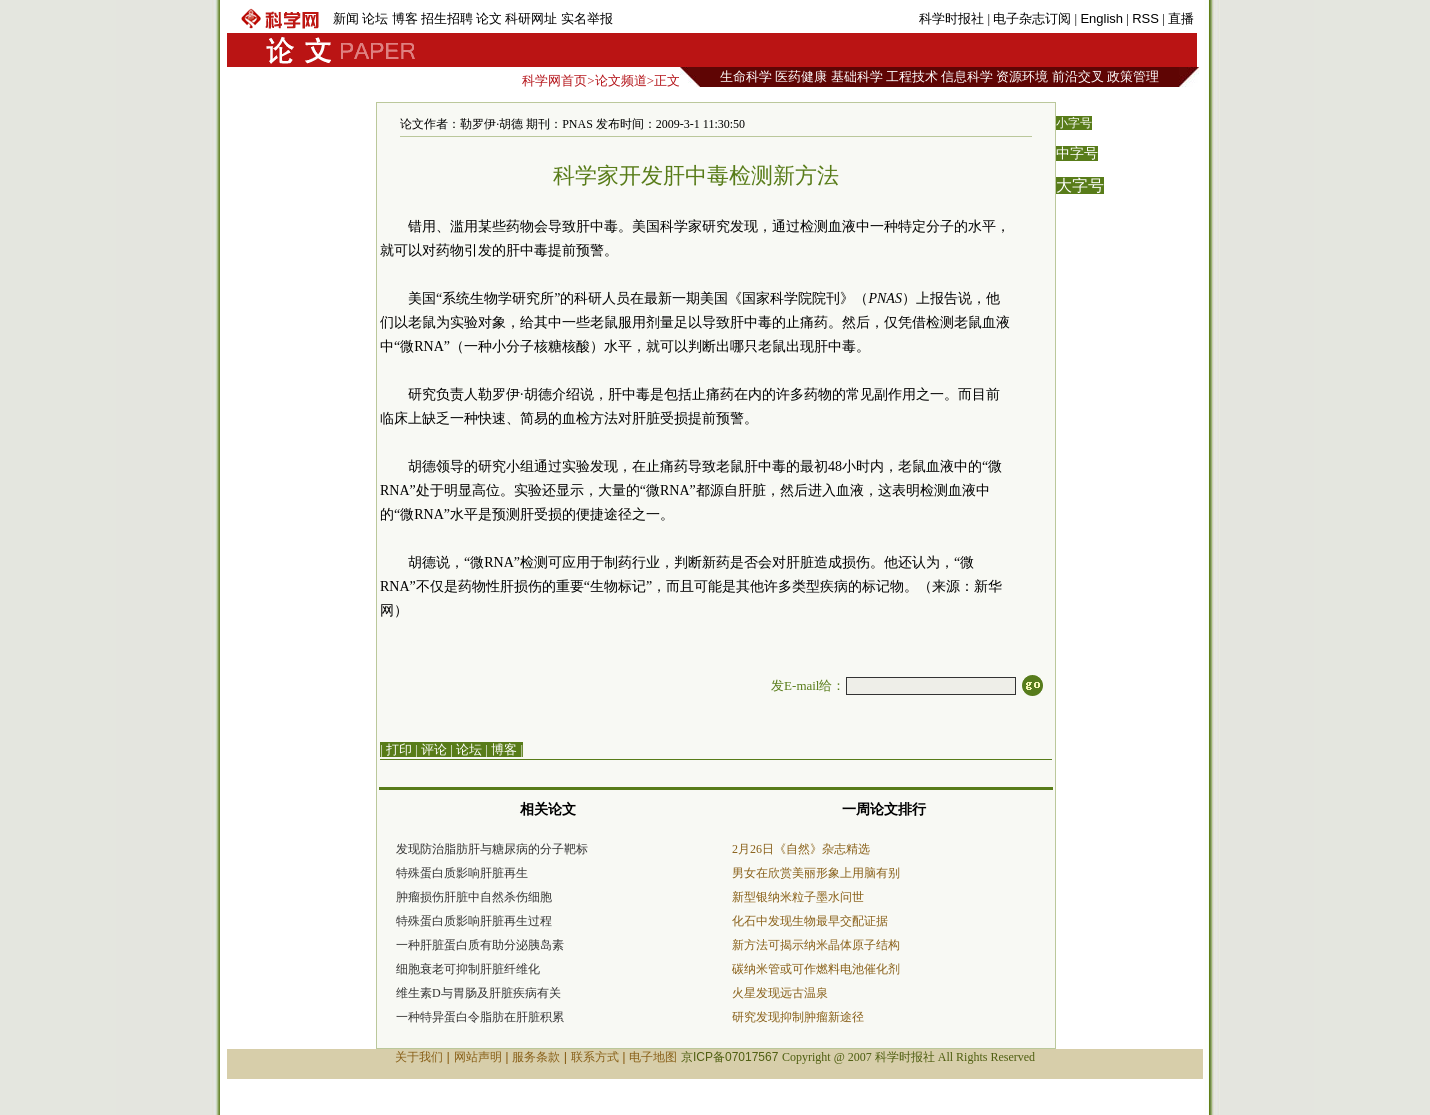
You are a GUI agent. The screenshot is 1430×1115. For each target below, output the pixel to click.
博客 (405, 18)
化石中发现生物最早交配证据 (810, 921)
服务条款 (536, 1057)
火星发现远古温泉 (780, 993)
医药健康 (801, 76)
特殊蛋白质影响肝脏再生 (462, 873)
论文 (489, 18)
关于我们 (419, 1057)
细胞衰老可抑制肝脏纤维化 (468, 969)
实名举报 (587, 18)
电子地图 (653, 1057)
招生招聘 (447, 18)
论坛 (375, 18)
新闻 (346, 18)
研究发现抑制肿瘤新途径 (798, 1017)
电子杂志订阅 (1032, 18)
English (1101, 18)
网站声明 (478, 1057)
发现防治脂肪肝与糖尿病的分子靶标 (492, 849)
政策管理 (1133, 76)
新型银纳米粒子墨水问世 (798, 897)
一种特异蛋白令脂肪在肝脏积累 (480, 1017)
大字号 (1080, 185)
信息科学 (967, 76)
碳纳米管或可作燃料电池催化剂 (816, 969)
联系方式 (595, 1057)
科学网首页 (554, 80)
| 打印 (396, 749)
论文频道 (621, 80)
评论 (434, 749)
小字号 (1074, 123)
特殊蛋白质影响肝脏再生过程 (474, 921)
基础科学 (857, 76)
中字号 (1077, 153)
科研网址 (531, 18)
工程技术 (912, 76)
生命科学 (746, 76)
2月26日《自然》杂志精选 (801, 849)
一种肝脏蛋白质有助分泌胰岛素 (480, 945)
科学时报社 (951, 18)
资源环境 (1022, 76)
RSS (1145, 18)
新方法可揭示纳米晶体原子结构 (816, 945)
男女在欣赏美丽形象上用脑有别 (816, 873)
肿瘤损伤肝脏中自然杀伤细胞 (474, 897)
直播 (1181, 18)
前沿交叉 (1078, 76)
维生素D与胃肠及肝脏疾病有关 (478, 993)
